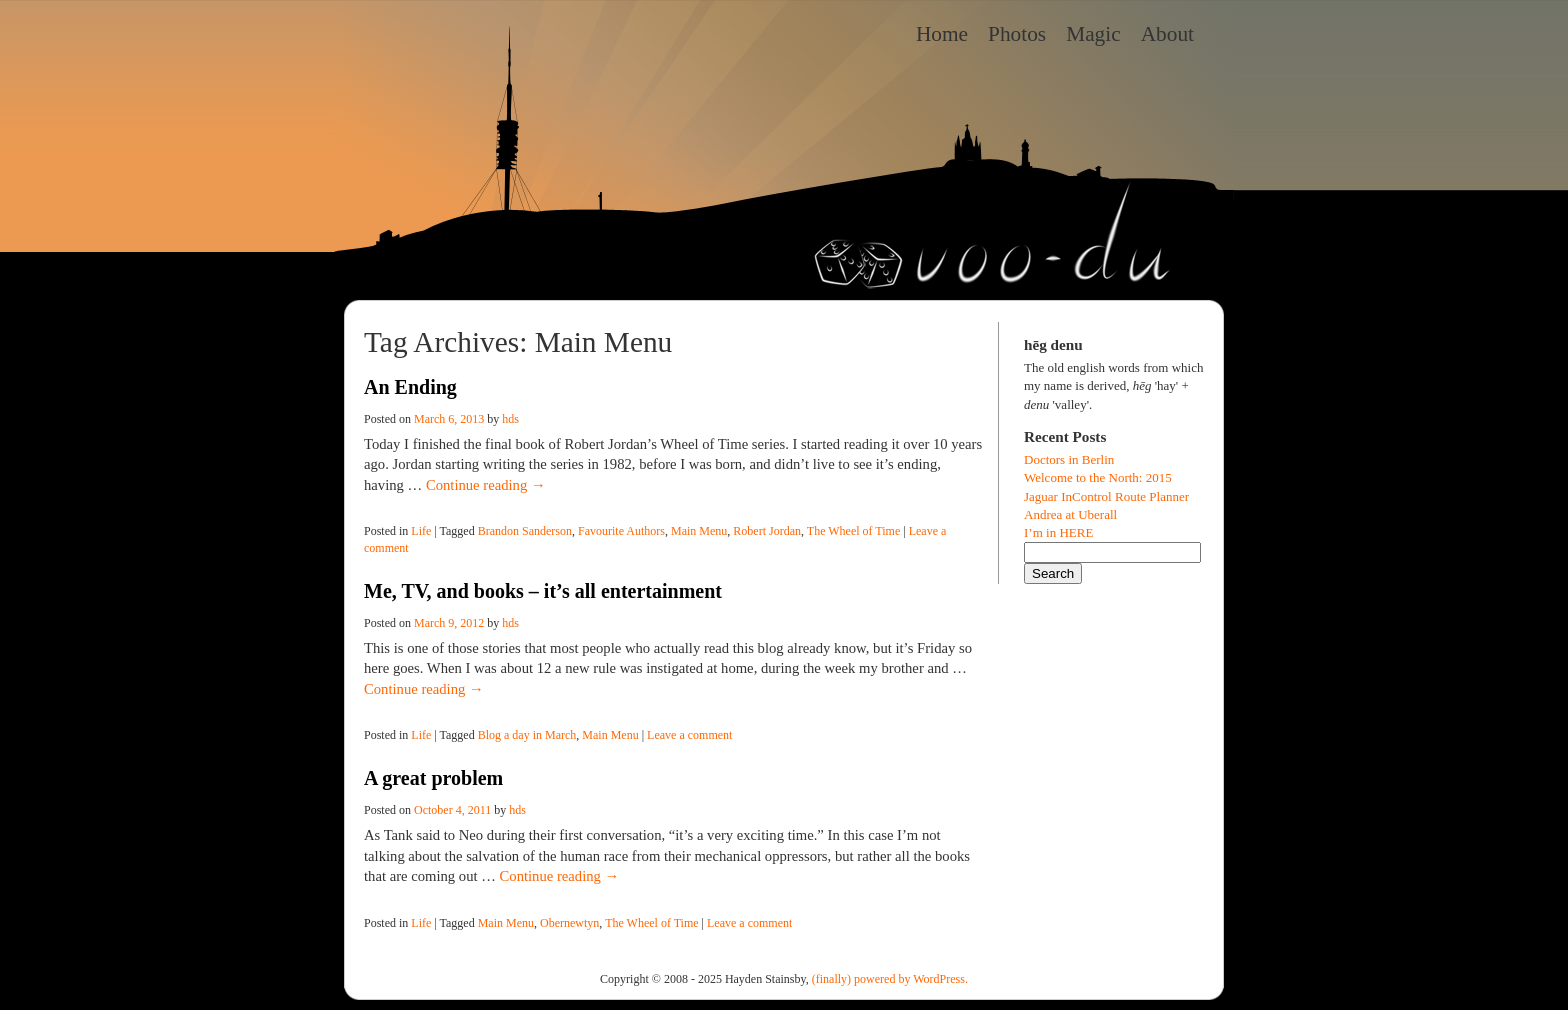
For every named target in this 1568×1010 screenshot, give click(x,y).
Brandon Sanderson (525, 531)
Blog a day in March (527, 735)
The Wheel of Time (853, 531)
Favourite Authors (621, 531)
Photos (1017, 34)
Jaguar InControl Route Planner (1106, 496)
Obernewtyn (569, 923)
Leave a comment (689, 735)
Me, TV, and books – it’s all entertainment (543, 591)
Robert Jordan (767, 531)
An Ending (410, 387)
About (1167, 34)
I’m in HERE (1058, 532)
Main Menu (699, 531)
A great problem (433, 778)
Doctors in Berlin (1069, 459)
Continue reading (486, 485)
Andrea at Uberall (1070, 514)
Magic (1093, 34)
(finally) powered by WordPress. (890, 979)
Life (421, 531)
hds (510, 419)
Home (942, 34)
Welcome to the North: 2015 (1098, 477)
